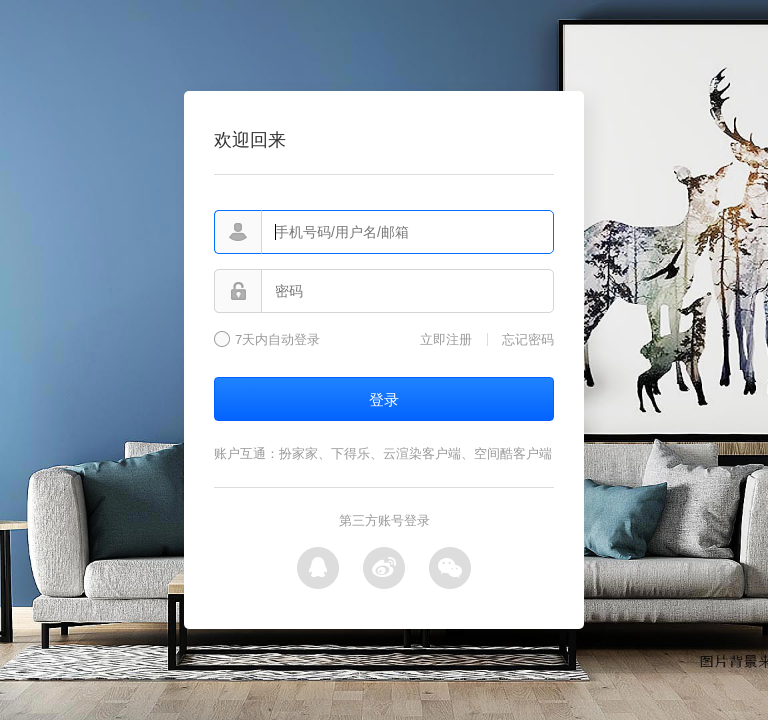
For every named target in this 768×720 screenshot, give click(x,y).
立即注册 (446, 339)
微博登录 (384, 568)
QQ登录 (318, 568)
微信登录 (450, 568)
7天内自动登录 (277, 340)
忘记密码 (528, 339)
